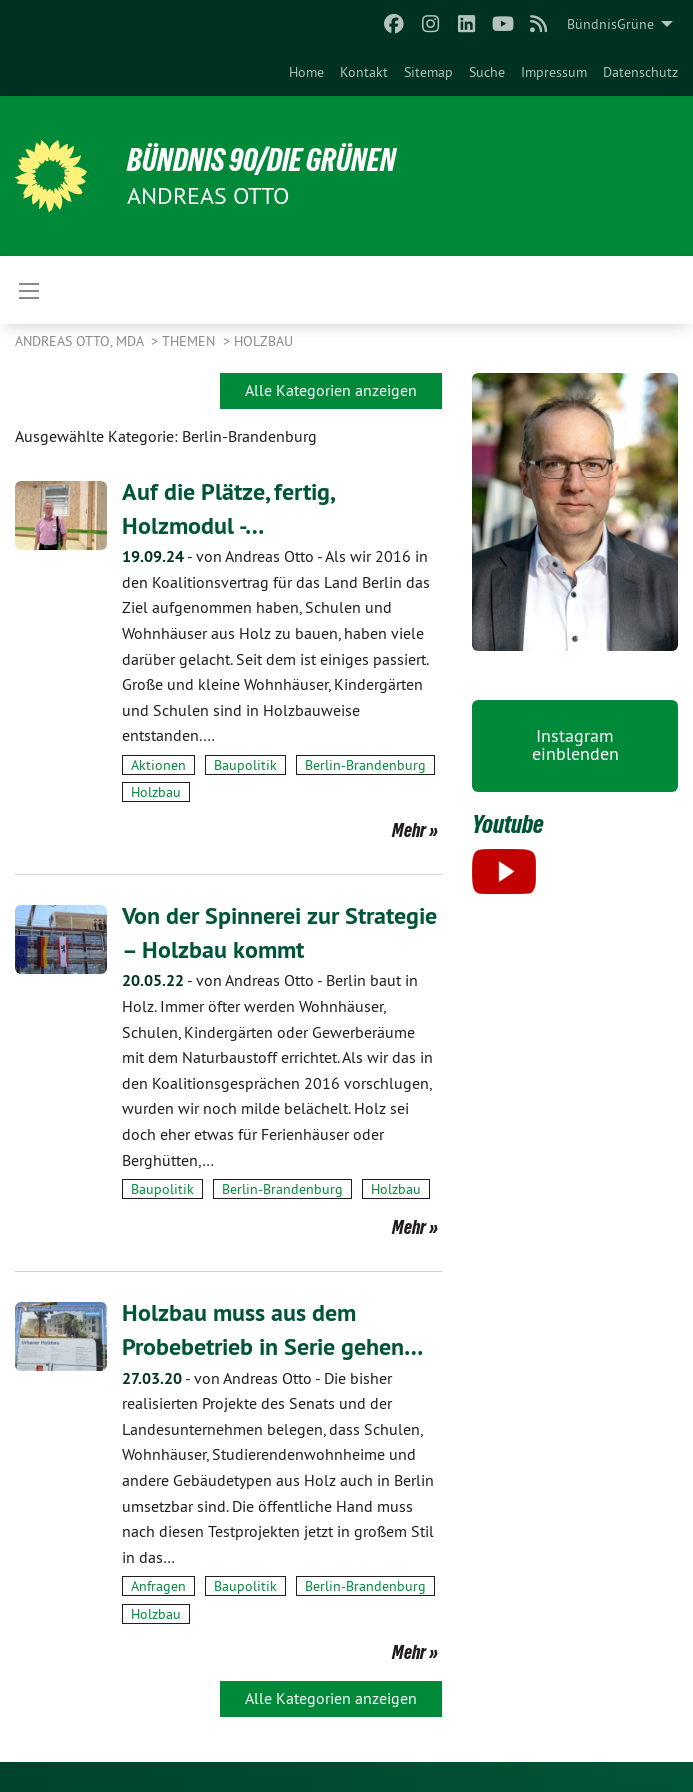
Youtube (508, 824)
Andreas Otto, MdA (81, 341)
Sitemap (428, 72)
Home (306, 72)
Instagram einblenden (575, 744)
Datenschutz (640, 72)
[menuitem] (306, 72)
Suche (487, 72)
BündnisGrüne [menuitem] (610, 24)
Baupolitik (245, 765)
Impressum (554, 72)
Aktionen (158, 765)
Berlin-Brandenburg (365, 765)
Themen (190, 341)
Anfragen (158, 1586)
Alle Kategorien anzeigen (331, 390)
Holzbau (263, 341)
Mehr (409, 830)
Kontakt (364, 72)
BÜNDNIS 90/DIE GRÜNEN (261, 160)
